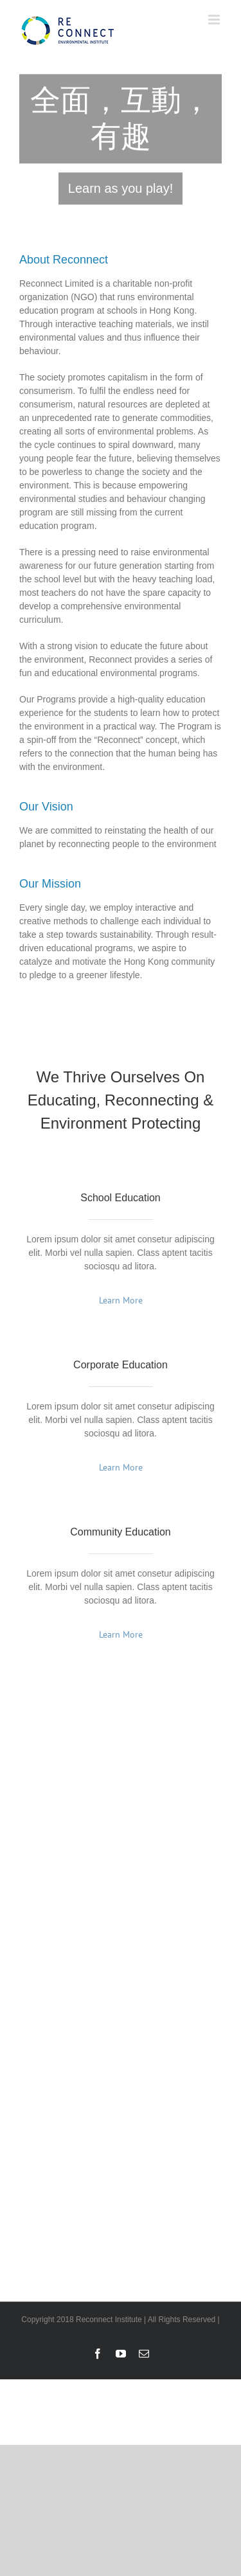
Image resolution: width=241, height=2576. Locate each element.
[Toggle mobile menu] (215, 19)
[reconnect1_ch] (120, 139)
